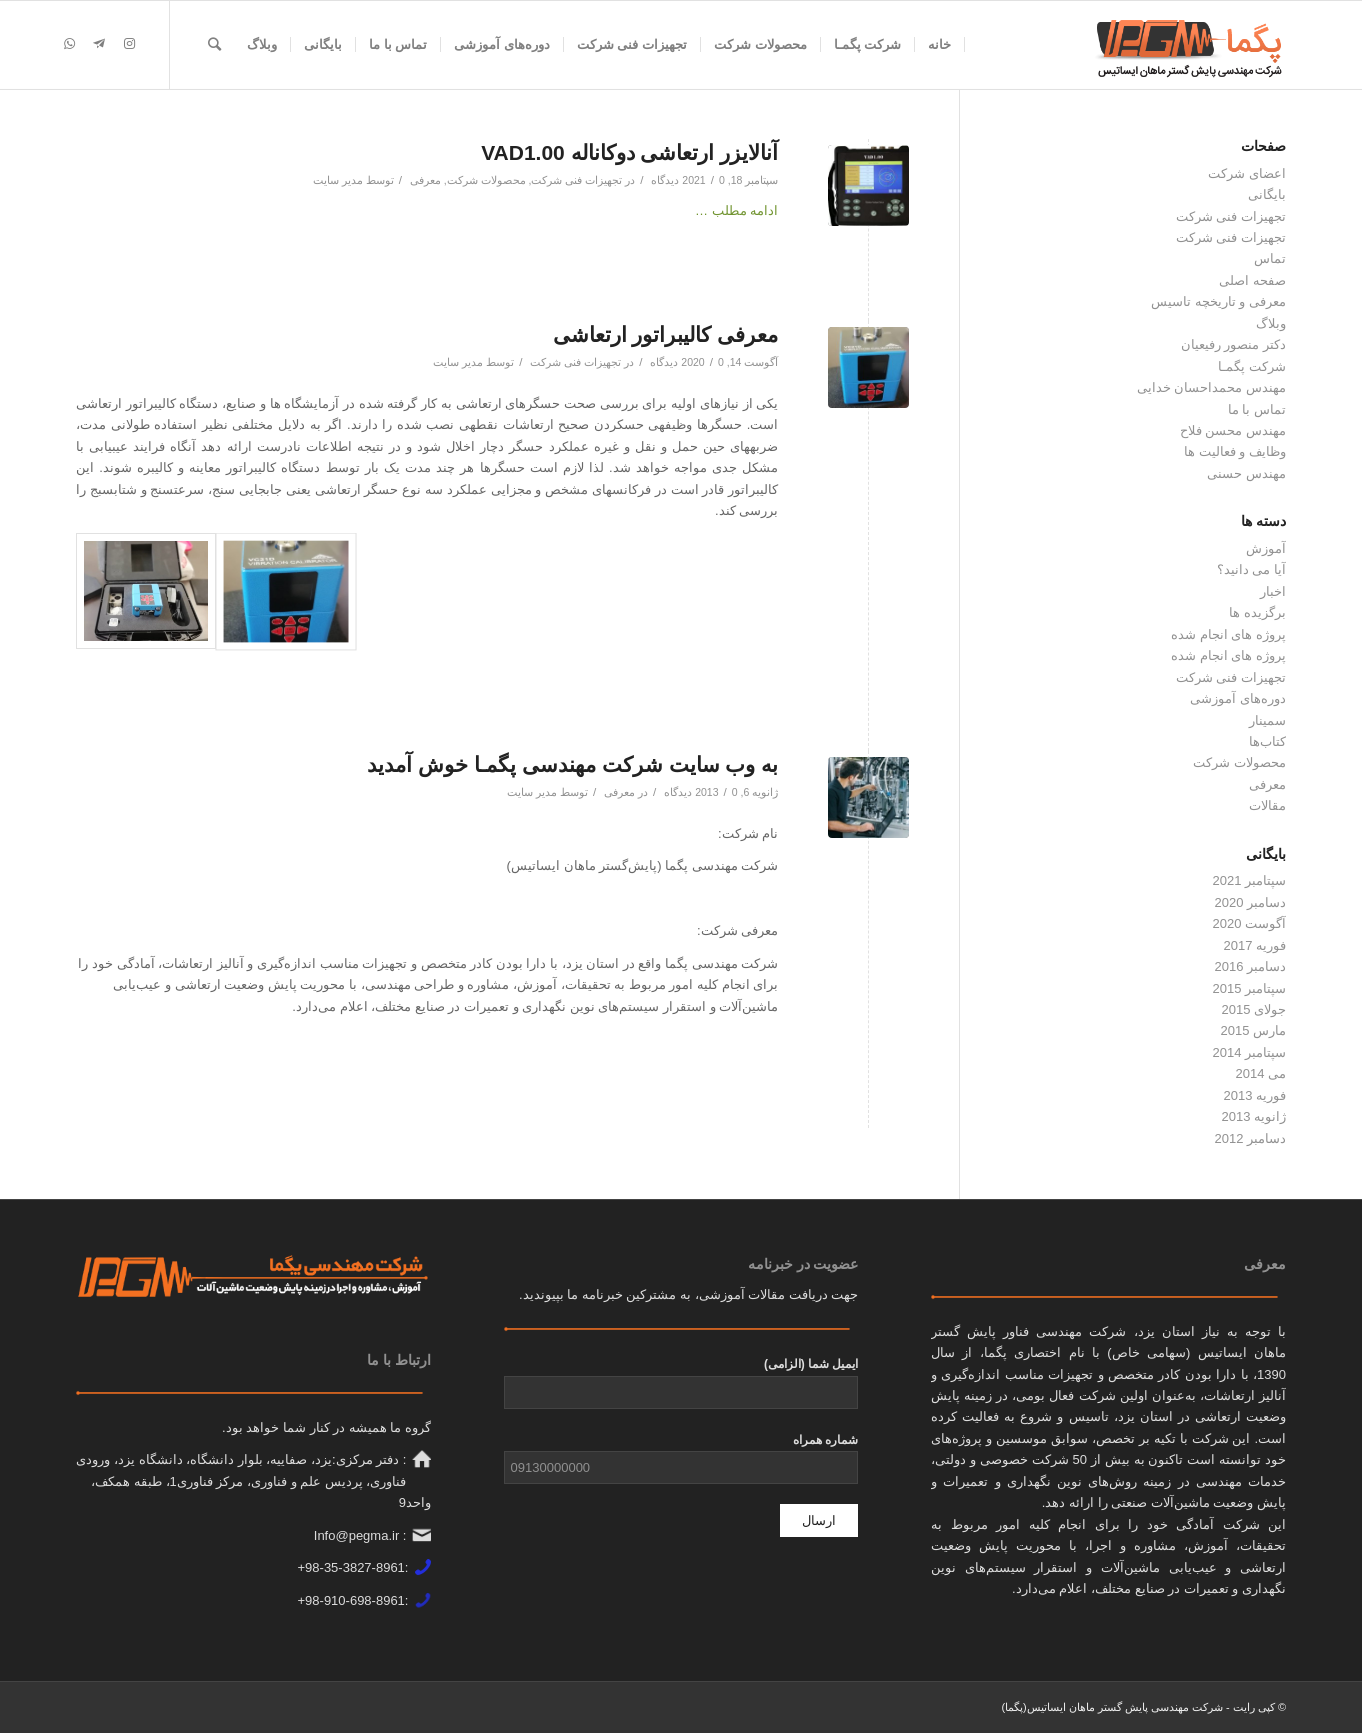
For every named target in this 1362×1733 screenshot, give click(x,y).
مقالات (1267, 805)
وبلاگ (1271, 323)
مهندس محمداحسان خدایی (1211, 387)
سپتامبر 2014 (1249, 1052)
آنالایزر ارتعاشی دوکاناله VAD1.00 (629, 152)
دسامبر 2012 (1250, 1138)
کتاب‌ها (1267, 741)
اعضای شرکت (1247, 173)
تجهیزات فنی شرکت (576, 180)
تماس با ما (1257, 409)
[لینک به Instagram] (129, 44)
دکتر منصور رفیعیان (1233, 344)
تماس (1270, 258)
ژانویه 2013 (1253, 1116)
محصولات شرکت (486, 180)
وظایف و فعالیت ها (1235, 451)
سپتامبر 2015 (1249, 988)
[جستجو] (214, 45)
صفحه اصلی (1252, 280)
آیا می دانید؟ (1251, 569)
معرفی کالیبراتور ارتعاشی (666, 334)
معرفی (425, 180)
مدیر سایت (338, 180)
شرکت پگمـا (1252, 366)
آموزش (1266, 548)
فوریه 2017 (1254, 945)
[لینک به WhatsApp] (69, 44)
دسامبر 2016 (1250, 966)
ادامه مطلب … (736, 210)
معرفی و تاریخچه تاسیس (1218, 301)
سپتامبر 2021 (1249, 880)
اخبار (1273, 591)
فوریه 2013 (1254, 1095)
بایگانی (1267, 194)
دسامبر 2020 (1250, 902)
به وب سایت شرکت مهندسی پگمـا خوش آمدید (572, 764)
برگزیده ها (1257, 612)
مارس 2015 (1253, 1030)
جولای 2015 (1253, 1009)
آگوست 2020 (1249, 923)
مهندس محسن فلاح (1233, 430)
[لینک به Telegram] (99, 44)
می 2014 (1260, 1073)
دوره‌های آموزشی (1238, 698)
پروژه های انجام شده (1228, 634)
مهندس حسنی (1246, 473)
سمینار (1267, 720)
